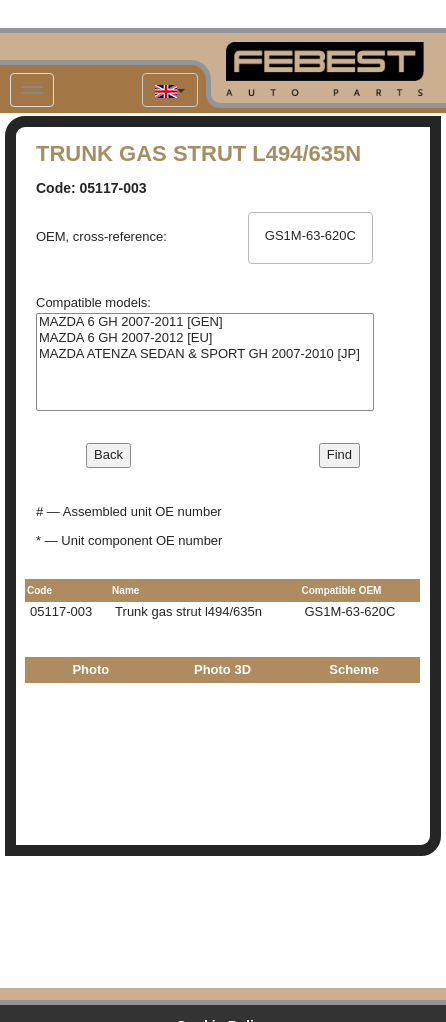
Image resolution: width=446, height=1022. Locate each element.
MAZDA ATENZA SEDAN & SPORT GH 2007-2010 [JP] (205, 354)
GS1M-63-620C (310, 236)
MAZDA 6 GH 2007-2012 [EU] (205, 338)
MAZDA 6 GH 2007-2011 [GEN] (205, 322)
